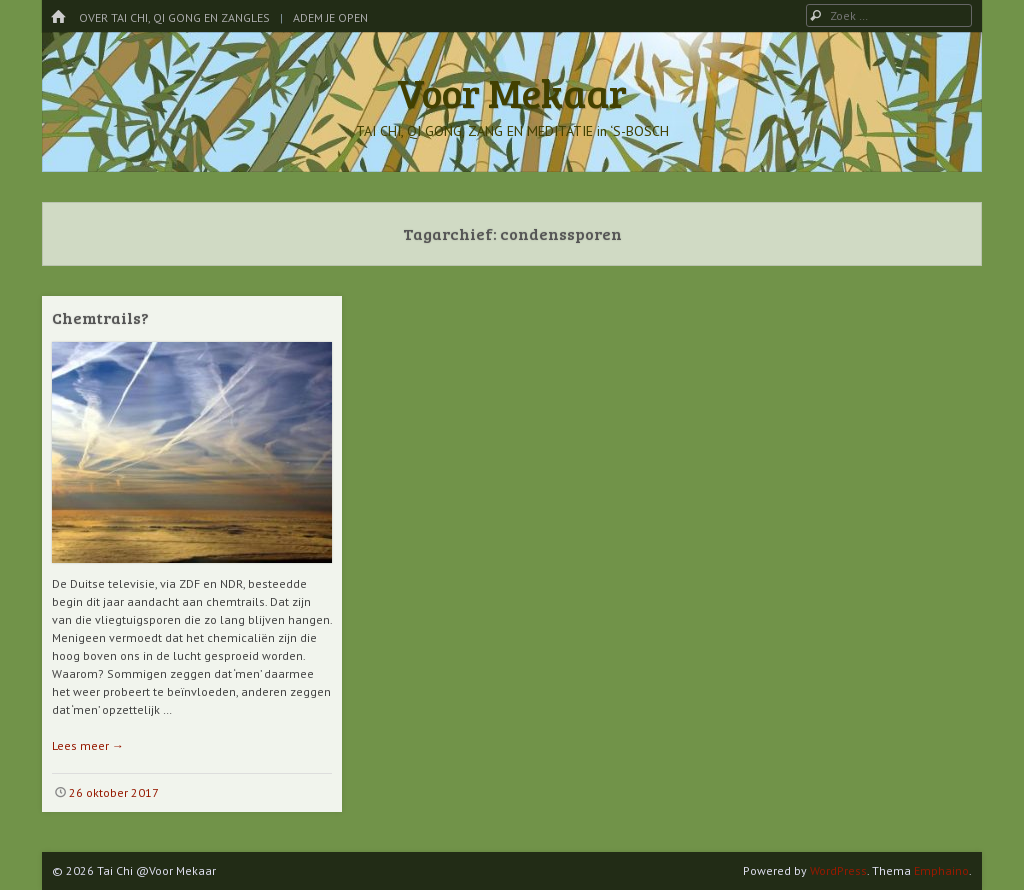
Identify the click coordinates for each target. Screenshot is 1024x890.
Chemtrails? (100, 317)
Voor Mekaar (512, 92)
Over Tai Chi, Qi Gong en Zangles (174, 17)
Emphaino (941, 870)
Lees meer (88, 745)
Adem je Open (330, 17)
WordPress (838, 870)
